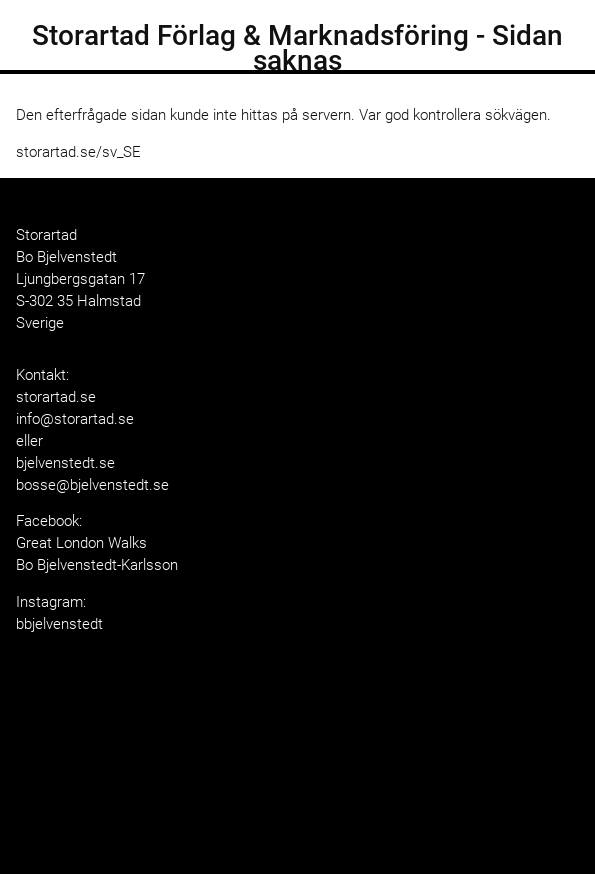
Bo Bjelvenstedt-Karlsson (97, 565)
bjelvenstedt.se (65, 463)
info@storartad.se (75, 419)
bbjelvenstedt (59, 624)
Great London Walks (81, 543)
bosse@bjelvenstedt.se (92, 485)
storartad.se (56, 397)
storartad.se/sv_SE (78, 152)
